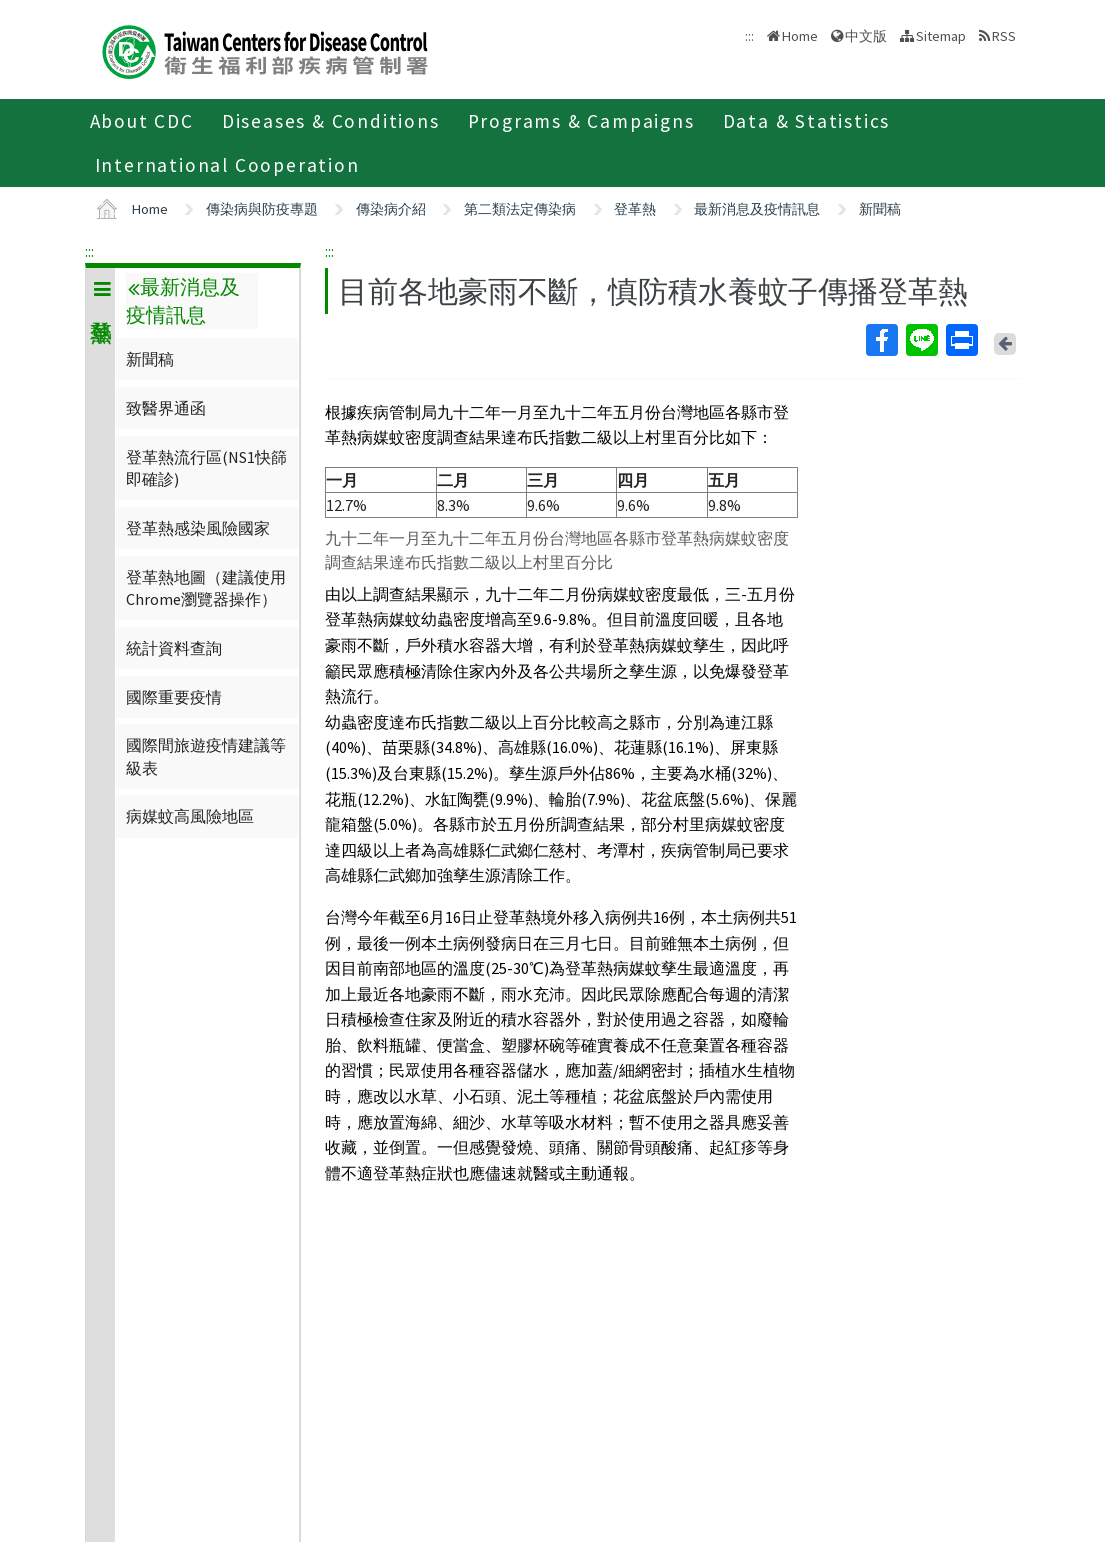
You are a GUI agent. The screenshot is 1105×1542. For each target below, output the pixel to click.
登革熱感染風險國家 (198, 528)
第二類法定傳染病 (520, 209)
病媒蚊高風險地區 (190, 816)
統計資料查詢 (174, 648)
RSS (1004, 36)
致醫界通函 (166, 408)
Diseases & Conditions (331, 121)
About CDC (142, 121)
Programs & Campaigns (581, 121)
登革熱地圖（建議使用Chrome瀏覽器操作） (206, 588)
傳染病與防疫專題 (262, 209)
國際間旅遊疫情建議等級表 (206, 756)
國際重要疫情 (174, 697)
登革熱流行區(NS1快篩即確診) (206, 468)
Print (961, 340)
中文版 (866, 36)
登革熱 (635, 209)
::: (89, 251)
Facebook (881, 340)
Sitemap (941, 36)
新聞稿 (880, 209)
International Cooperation (227, 165)
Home (800, 36)
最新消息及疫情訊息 (757, 209)
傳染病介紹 (391, 209)
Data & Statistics (807, 121)
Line (921, 340)
